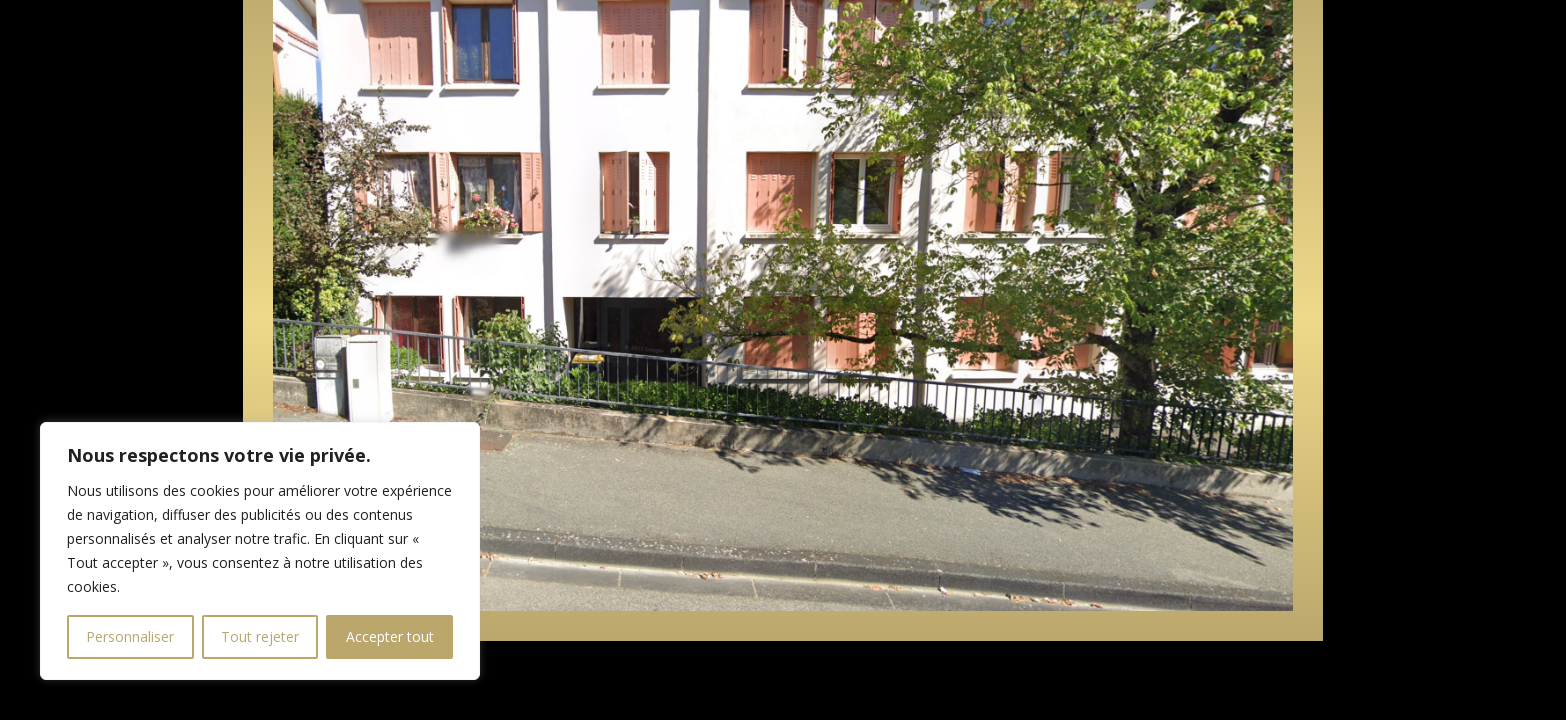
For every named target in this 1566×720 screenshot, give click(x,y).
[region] (260, 551)
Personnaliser (130, 636)
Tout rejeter (260, 636)
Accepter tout (390, 636)
